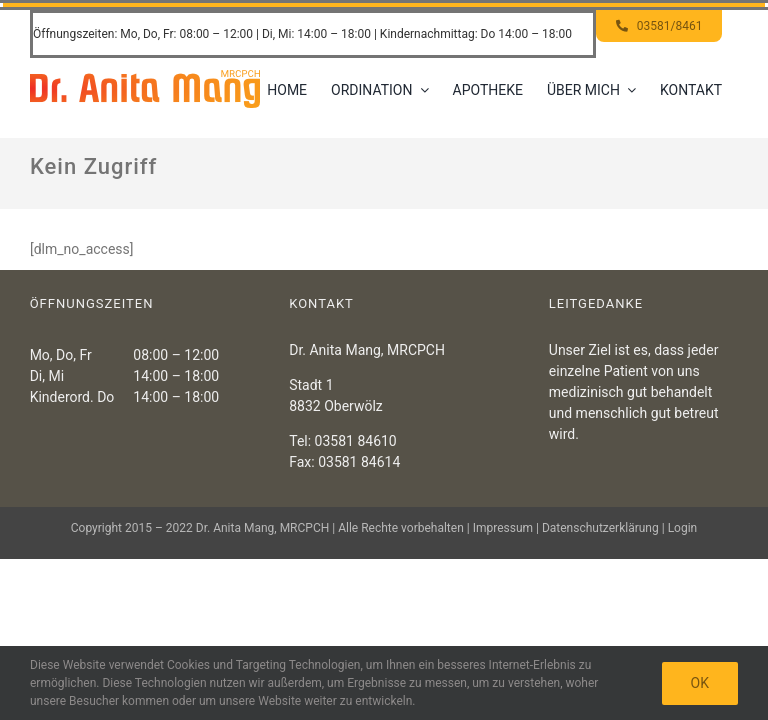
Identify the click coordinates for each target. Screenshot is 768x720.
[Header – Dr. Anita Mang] (145, 77)
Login (683, 528)
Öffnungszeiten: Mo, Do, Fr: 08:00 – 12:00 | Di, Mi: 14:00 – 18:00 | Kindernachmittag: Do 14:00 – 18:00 (302, 34)
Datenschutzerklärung (600, 528)
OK (700, 683)
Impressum (503, 528)
